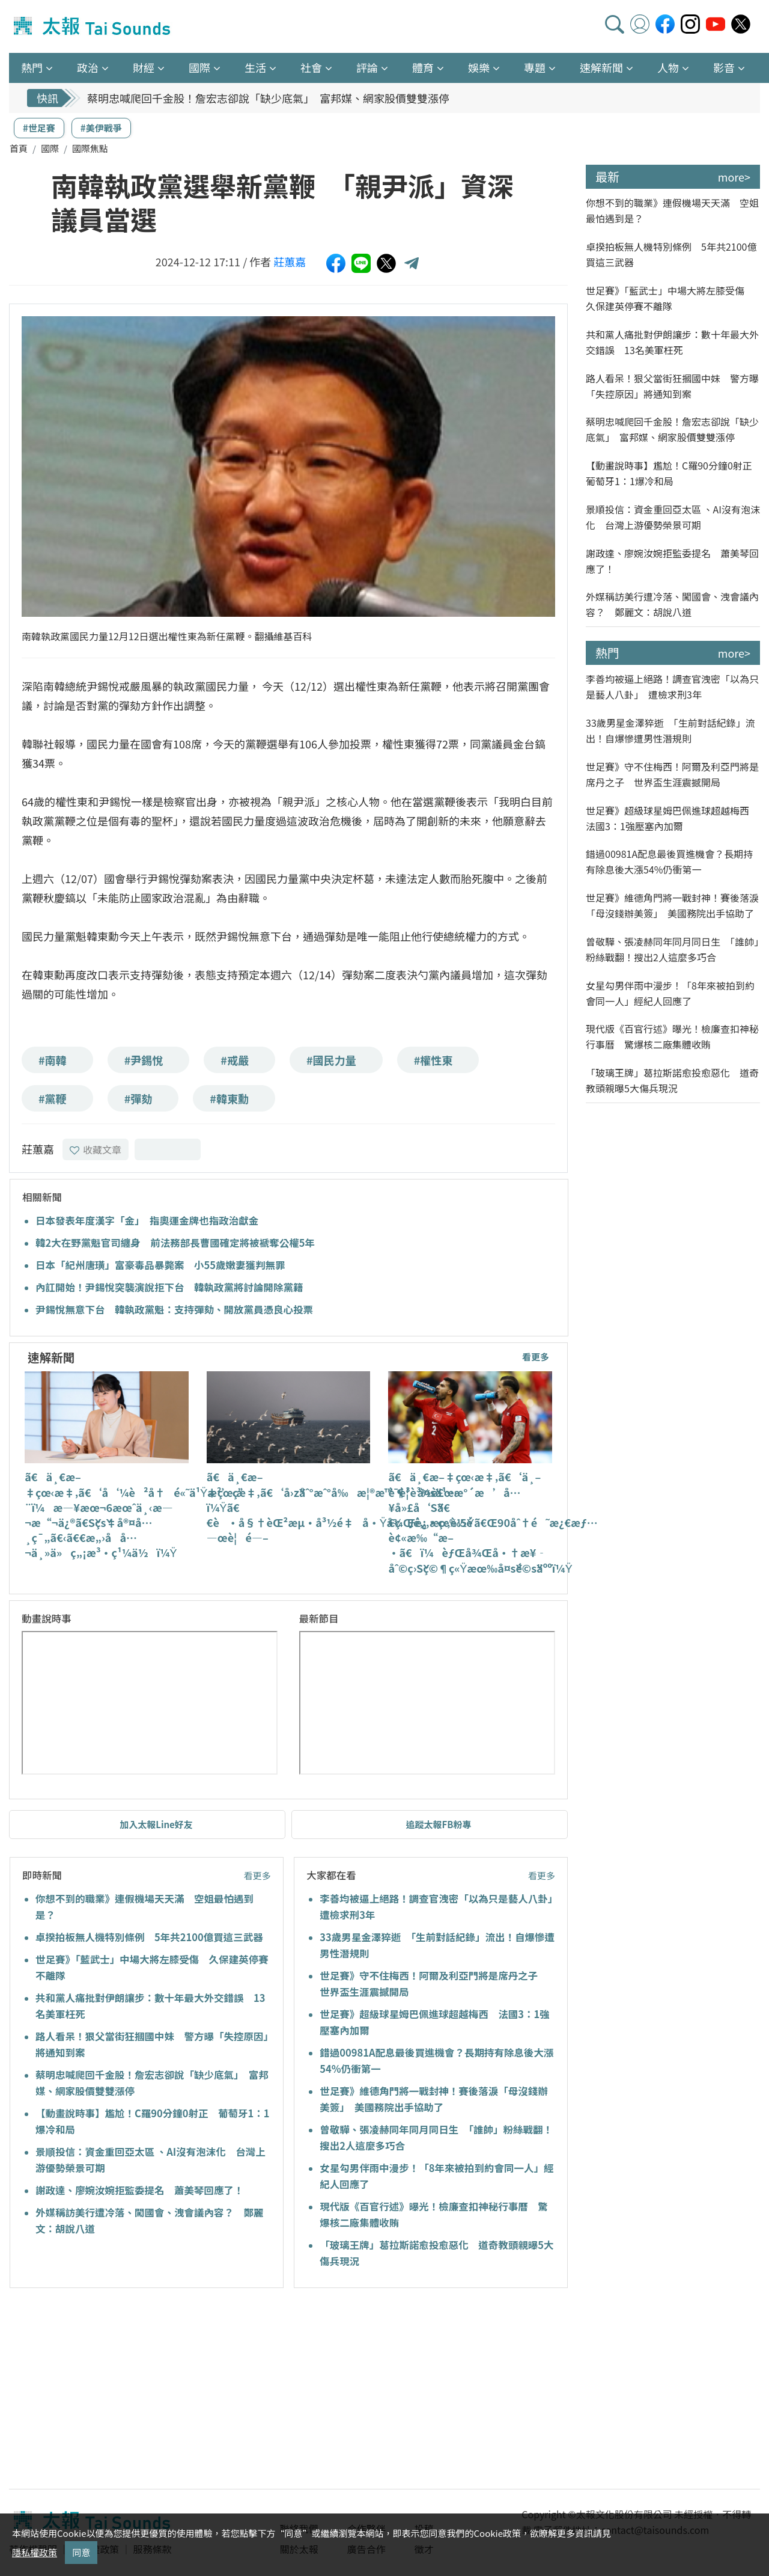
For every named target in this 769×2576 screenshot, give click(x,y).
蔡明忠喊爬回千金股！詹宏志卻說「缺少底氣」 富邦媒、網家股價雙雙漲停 (268, 98)
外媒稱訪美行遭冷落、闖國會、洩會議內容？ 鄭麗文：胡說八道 (672, 604)
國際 (50, 148)
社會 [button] (311, 67)
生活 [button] (255, 67)
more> (734, 177)
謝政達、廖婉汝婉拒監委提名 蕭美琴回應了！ (139, 2190)
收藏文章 (95, 1149)
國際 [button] (199, 67)
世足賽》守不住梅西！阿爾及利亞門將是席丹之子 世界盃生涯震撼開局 (672, 774)
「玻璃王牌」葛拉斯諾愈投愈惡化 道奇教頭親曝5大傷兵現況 (672, 1080)
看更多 (535, 1356)
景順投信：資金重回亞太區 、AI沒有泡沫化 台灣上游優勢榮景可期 (673, 517)
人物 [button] (668, 67)
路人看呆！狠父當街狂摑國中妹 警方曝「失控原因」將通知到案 (672, 386)
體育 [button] (423, 67)
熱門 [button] (32, 67)
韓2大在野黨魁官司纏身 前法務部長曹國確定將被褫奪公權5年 (175, 1242)
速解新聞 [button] (601, 67)
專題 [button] (535, 67)
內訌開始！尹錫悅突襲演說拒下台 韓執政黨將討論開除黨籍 (169, 1287)
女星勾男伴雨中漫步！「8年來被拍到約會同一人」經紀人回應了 (670, 993)
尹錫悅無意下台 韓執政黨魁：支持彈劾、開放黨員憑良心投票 (174, 1309)
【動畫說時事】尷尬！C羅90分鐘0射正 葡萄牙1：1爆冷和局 (673, 473)
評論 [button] (367, 67)
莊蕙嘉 (289, 261)
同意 (81, 2552)
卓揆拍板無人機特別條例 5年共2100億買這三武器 (149, 1937)
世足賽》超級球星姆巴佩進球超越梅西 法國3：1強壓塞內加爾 (672, 818)
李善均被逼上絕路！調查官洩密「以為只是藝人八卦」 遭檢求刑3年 (672, 687)
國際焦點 (90, 148)
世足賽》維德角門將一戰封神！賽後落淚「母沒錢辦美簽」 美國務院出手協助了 (672, 905)
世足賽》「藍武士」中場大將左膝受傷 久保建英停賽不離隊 (670, 298)
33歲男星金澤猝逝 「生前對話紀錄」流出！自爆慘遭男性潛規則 (670, 730)
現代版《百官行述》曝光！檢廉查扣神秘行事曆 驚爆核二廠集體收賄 (672, 1036)
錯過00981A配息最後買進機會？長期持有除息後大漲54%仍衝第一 (669, 861)
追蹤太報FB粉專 (439, 1824)
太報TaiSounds (93, 26)
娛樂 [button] (479, 67)
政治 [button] (88, 67)
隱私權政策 (34, 2552)
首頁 (19, 148)
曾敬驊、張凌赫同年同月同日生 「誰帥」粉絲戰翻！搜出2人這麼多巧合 (672, 949)
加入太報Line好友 (156, 1824)
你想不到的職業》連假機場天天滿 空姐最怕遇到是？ (672, 210)
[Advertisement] (119, 2390)
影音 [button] (724, 67)
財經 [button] (143, 67)
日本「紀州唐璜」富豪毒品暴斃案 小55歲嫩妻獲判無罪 (160, 1265)
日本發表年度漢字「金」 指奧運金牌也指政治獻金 (146, 1220)
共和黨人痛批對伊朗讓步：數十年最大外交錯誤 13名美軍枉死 (672, 342)
